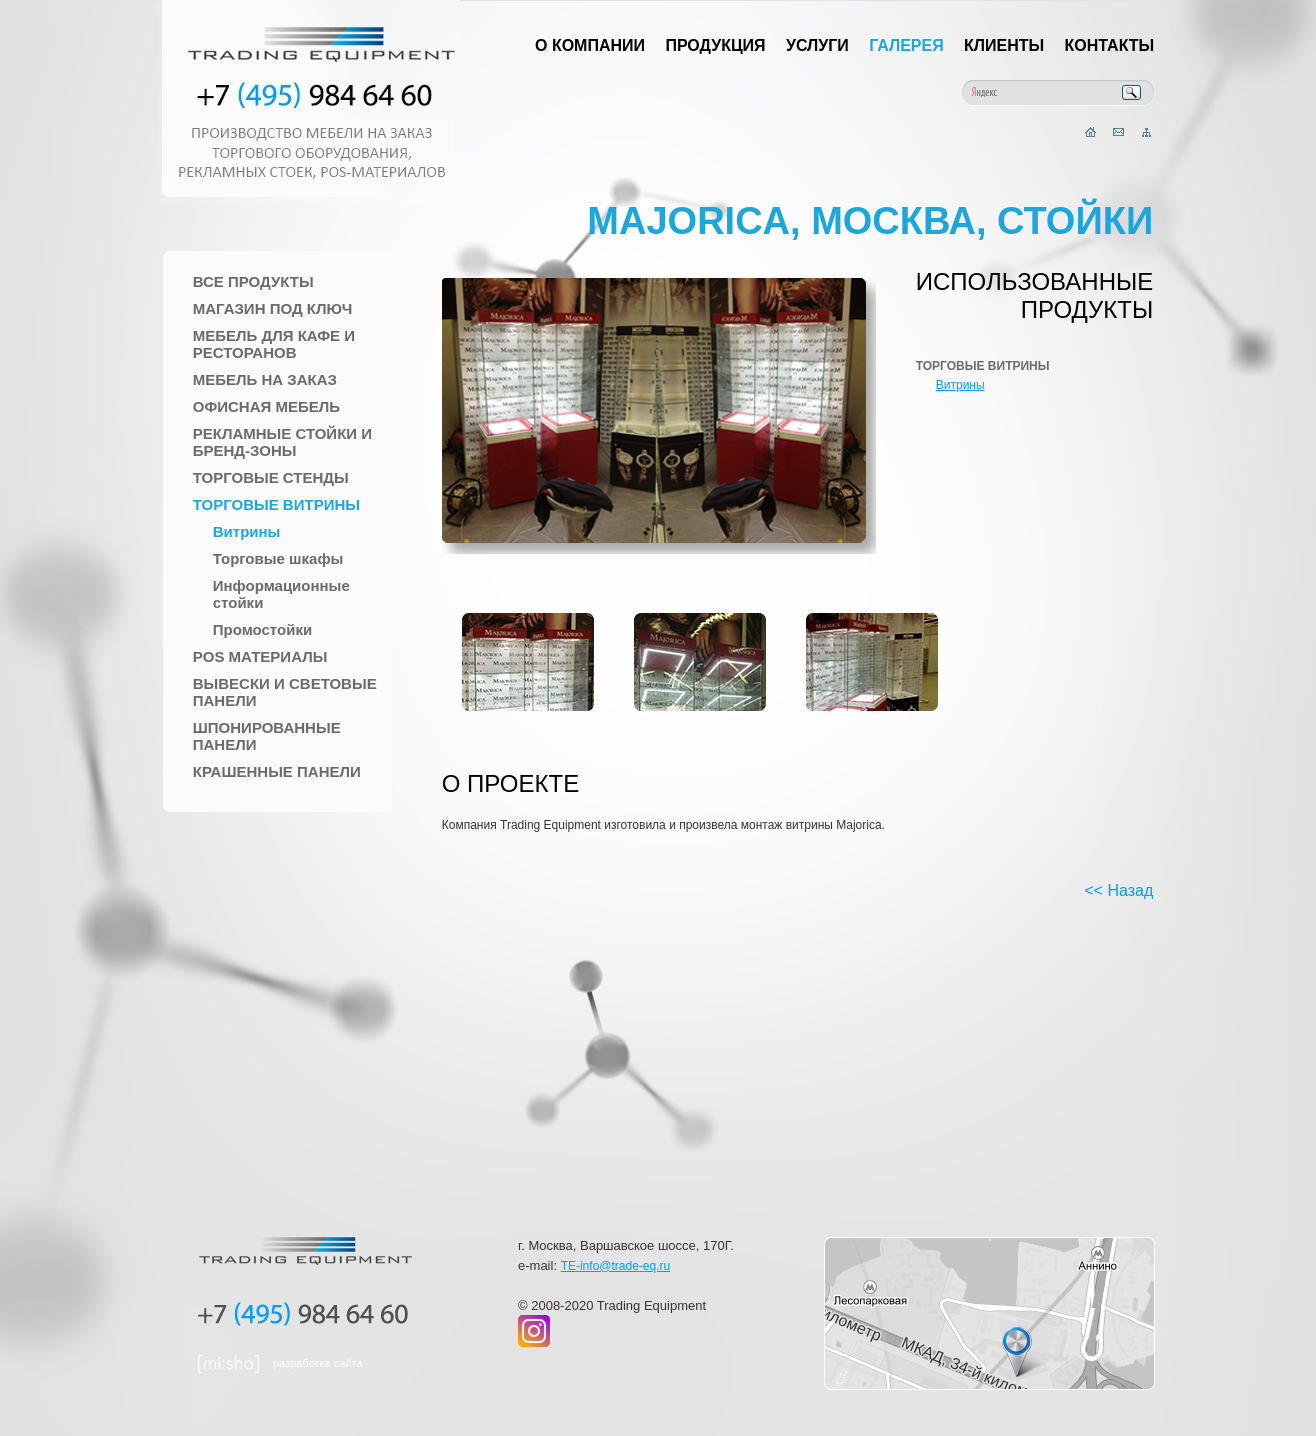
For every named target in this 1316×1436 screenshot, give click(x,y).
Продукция (715, 45)
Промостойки (262, 629)
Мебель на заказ (265, 379)
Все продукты (253, 281)
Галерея (906, 45)
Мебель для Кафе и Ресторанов (274, 344)
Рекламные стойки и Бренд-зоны (282, 442)
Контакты (1110, 45)
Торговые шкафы (278, 558)
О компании (590, 45)
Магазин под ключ (273, 308)
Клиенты (1004, 45)
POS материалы (260, 656)
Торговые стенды (271, 477)
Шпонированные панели (267, 736)
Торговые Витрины (276, 504)
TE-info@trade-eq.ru (616, 1266)
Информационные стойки (281, 594)
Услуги (817, 45)
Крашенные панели (277, 771)
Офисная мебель (266, 406)
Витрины (247, 531)
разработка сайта (318, 1363)
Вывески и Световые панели (285, 692)
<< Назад (1118, 890)
